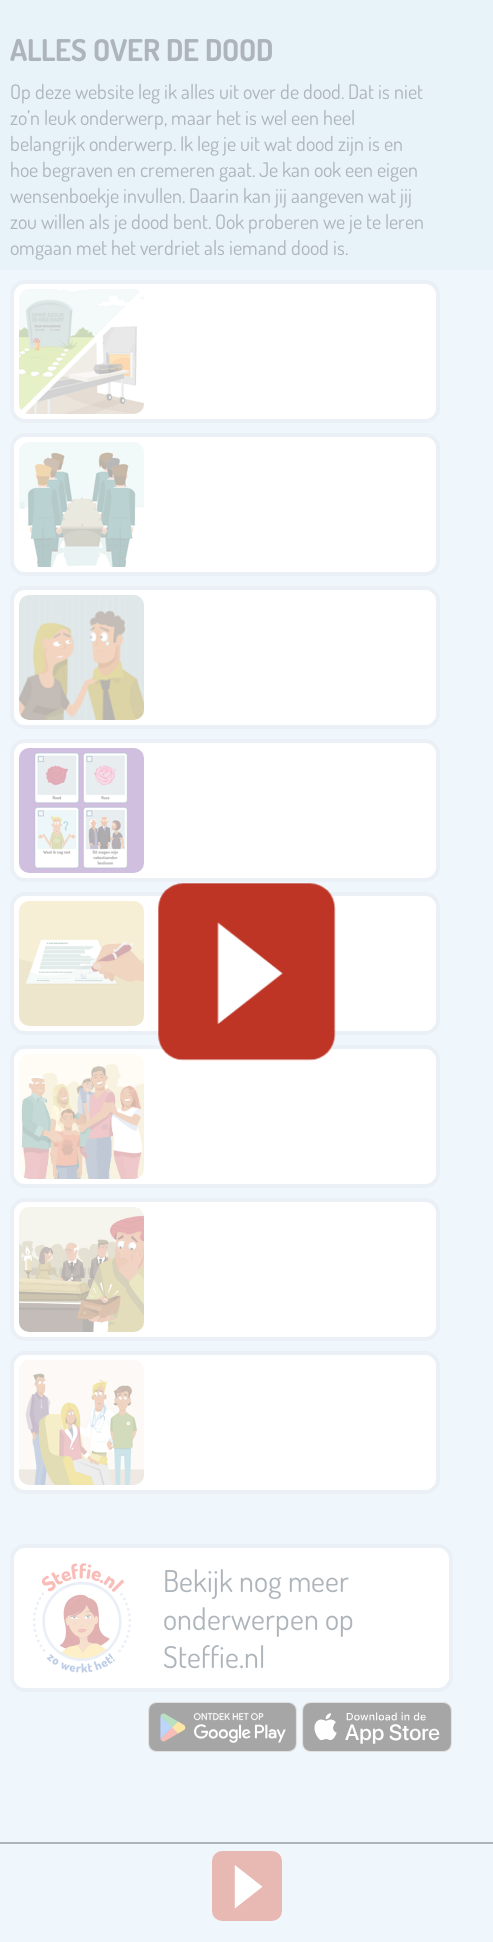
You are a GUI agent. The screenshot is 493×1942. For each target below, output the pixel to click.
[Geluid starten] (246, 971)
